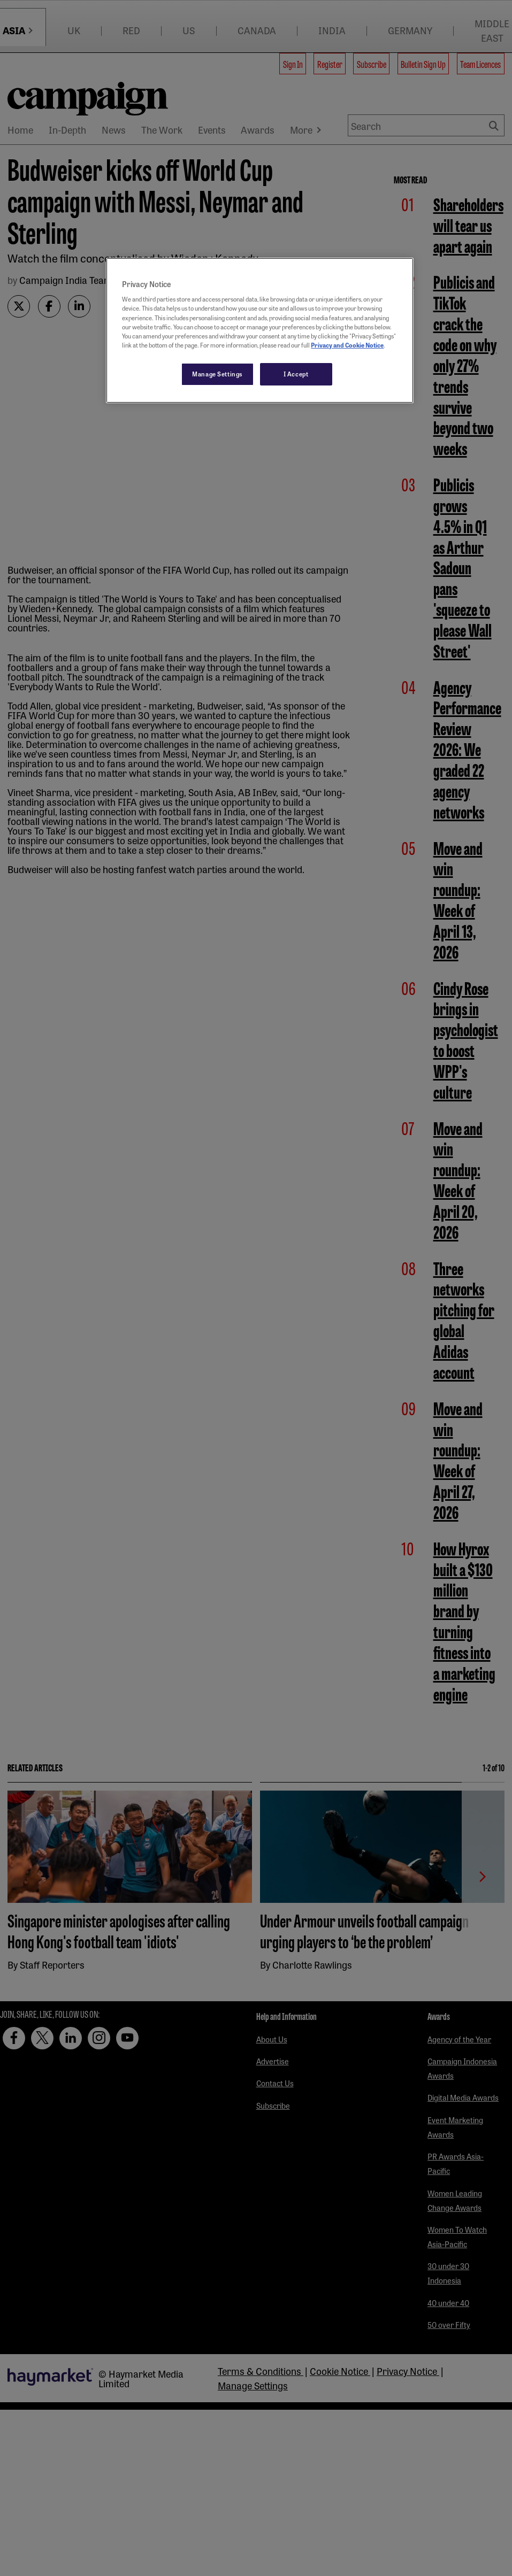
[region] (259, 330)
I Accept (296, 373)
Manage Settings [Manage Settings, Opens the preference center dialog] (217, 373)
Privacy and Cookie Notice (347, 345)
